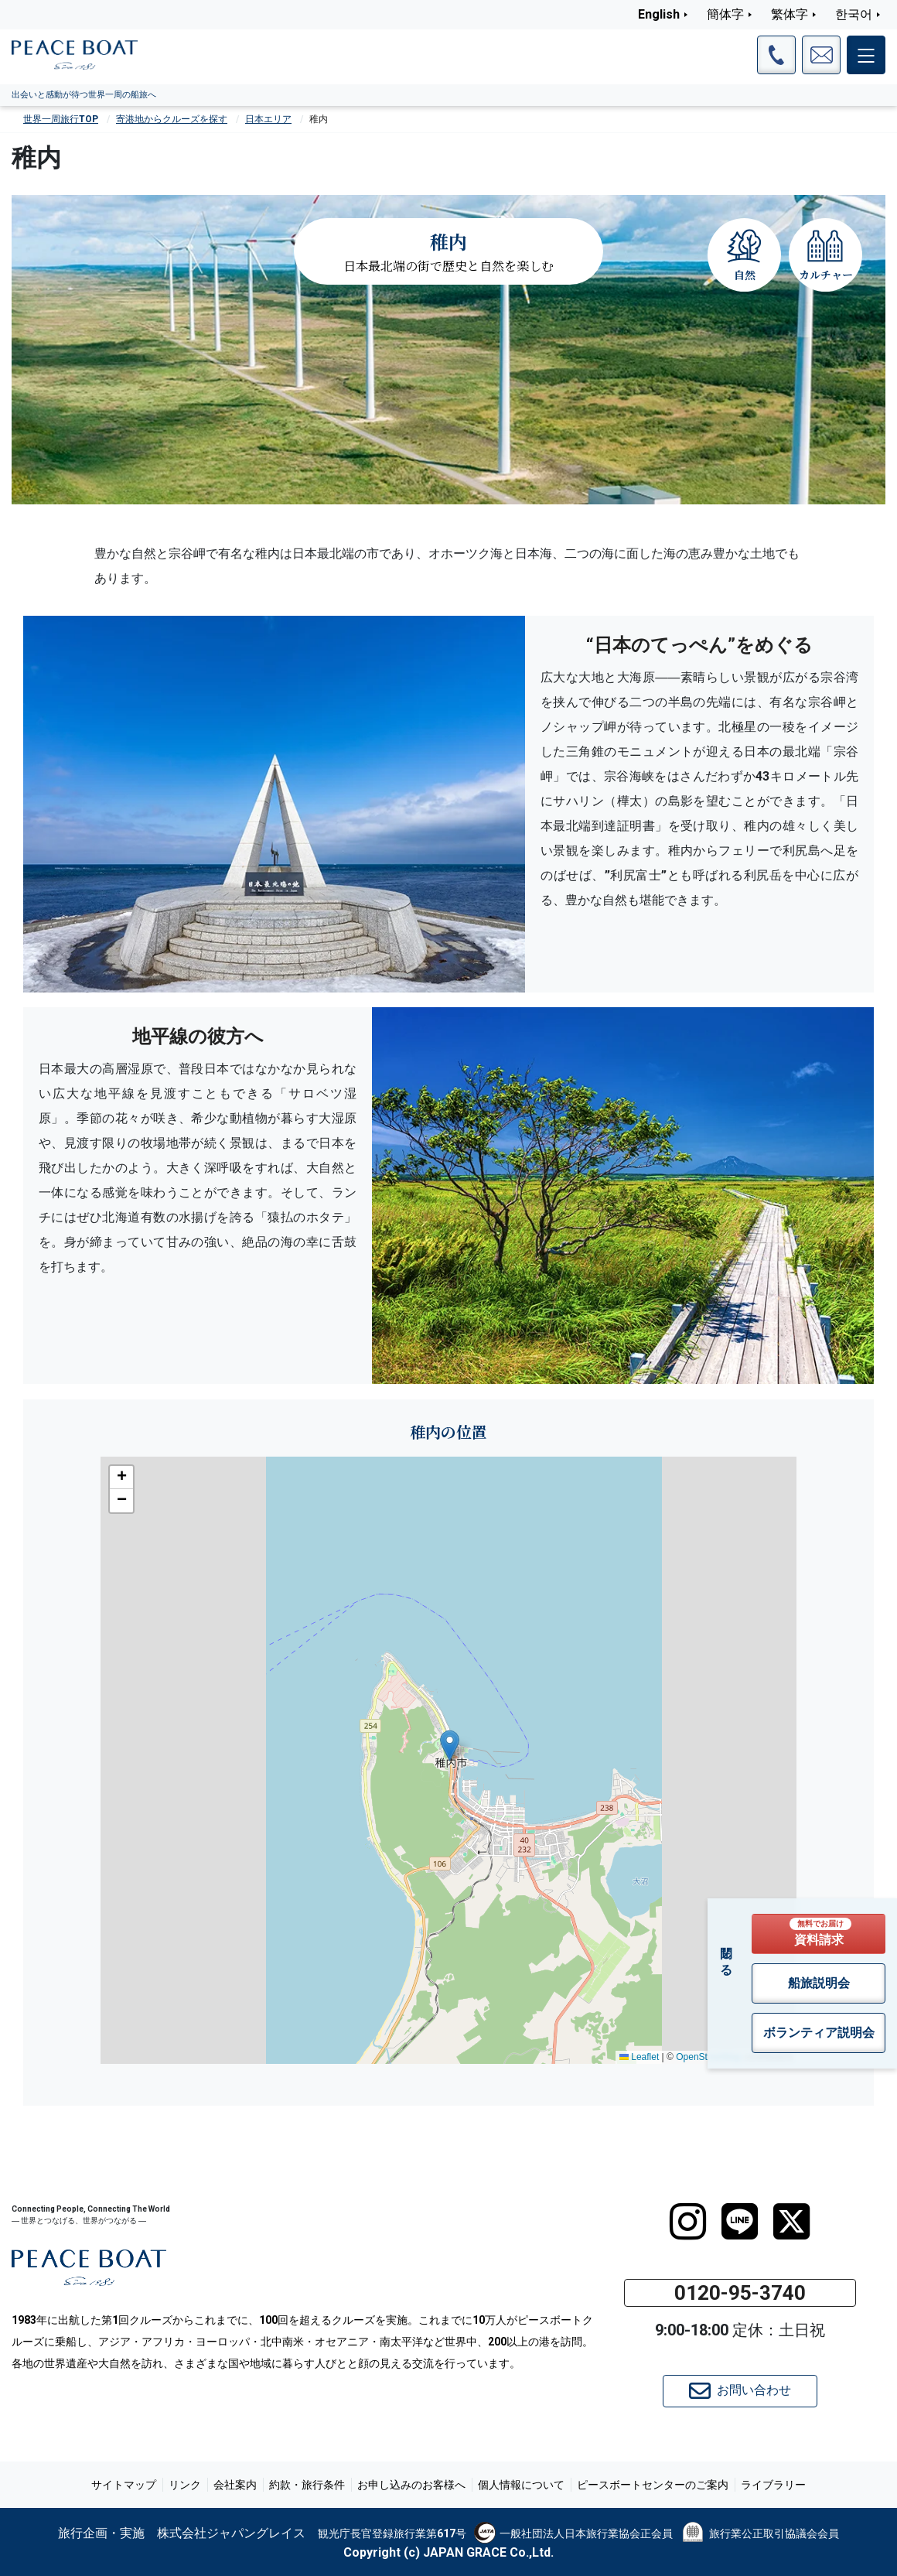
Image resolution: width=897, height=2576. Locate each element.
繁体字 (789, 14)
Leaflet (639, 2057)
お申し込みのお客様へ (411, 2485)
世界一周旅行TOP (60, 119)
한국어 (853, 14)
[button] (449, 1745)
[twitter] (791, 2222)
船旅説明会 (819, 1983)
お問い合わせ (740, 2391)
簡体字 (725, 14)
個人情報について (521, 2485)
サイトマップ (123, 2485)
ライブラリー (773, 2485)
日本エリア (268, 119)
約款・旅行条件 (307, 2485)
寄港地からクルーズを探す (171, 119)
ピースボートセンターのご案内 (652, 2485)
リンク (185, 2485)
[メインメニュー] (866, 55)
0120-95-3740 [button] (740, 2292)
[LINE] (739, 2221)
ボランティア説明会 (819, 2032)
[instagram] (688, 2222)
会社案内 (235, 2485)
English (659, 14)
